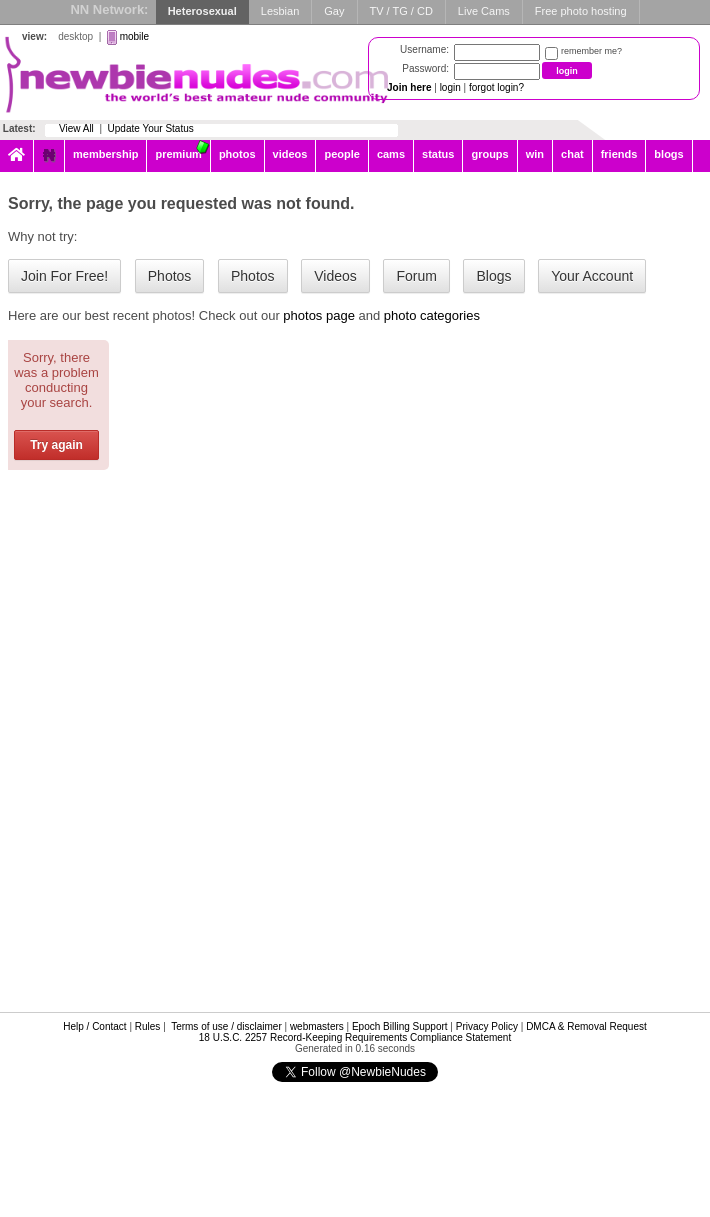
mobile (134, 36)
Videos (335, 276)
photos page (319, 315)
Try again (56, 445)
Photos (170, 276)
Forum (416, 276)
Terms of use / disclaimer (226, 1026)
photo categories (432, 315)
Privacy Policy (487, 1026)
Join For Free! (64, 276)
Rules (148, 1026)
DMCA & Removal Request (586, 1026)
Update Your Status (151, 128)
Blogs (493, 276)
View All (76, 128)
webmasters (317, 1026)
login (450, 87)
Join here (409, 87)
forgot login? (496, 87)
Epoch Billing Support (400, 1026)
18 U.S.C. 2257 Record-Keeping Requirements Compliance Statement (355, 1037)
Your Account (592, 276)
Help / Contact (94, 1026)
